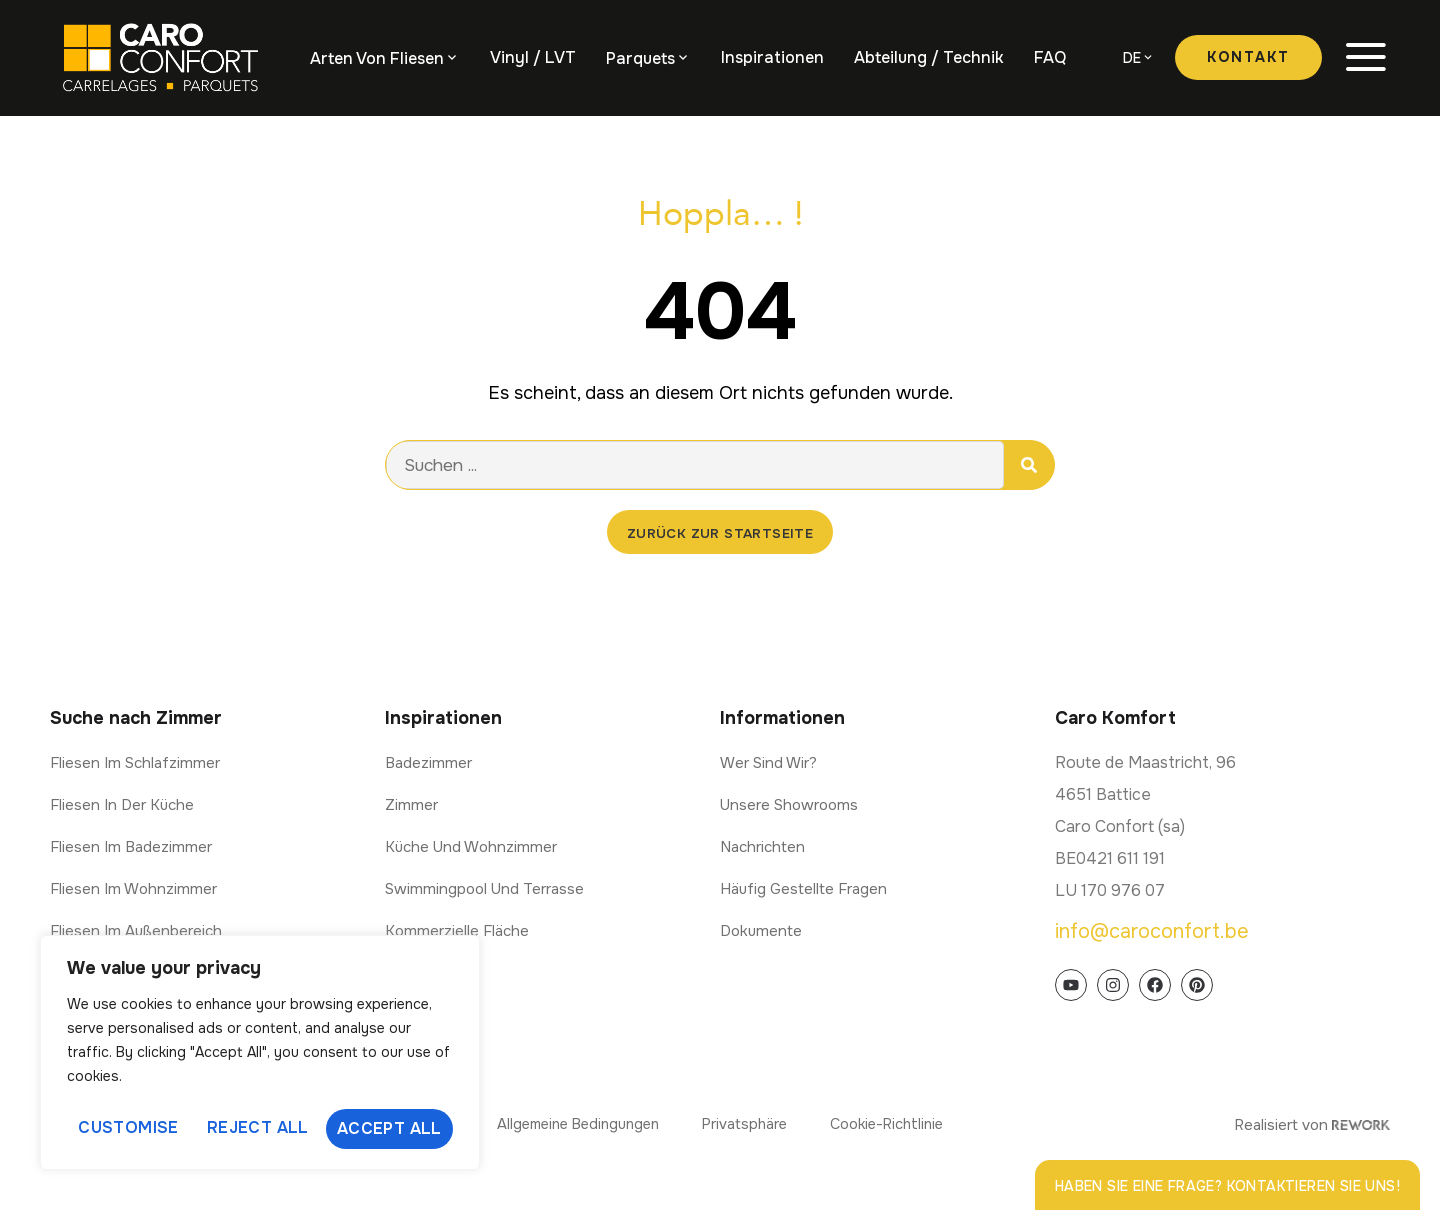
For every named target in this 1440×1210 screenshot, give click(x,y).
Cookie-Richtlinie (901, 1125)
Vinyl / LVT (533, 57)
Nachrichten (762, 848)
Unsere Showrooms (789, 806)
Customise (127, 1128)
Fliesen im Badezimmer (131, 848)
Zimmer (411, 806)
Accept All (390, 1128)
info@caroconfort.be (1152, 932)
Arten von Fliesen (377, 58)
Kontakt (1248, 57)
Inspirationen (772, 57)
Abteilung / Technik (929, 57)
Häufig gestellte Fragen (803, 890)
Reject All (258, 1128)
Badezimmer (428, 764)
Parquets (640, 58)
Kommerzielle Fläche (457, 932)
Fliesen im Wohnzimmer (133, 890)
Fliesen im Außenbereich (136, 932)
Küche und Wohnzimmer (471, 848)
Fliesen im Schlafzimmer (135, 764)
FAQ (1050, 57)
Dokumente (761, 932)
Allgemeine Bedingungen (566, 1125)
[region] (260, 1055)
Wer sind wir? (768, 764)
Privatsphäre (747, 1125)
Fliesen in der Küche (122, 806)
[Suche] (1029, 465)
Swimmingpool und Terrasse (484, 890)
